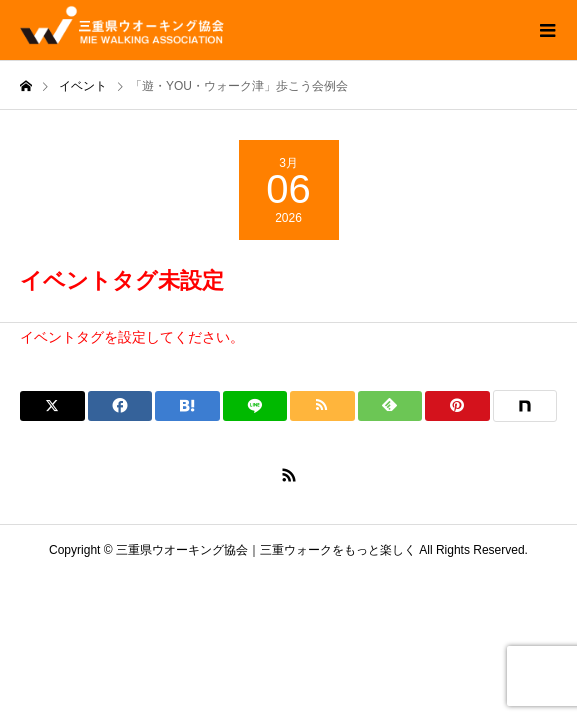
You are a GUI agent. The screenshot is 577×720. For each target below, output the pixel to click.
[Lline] (255, 406)
